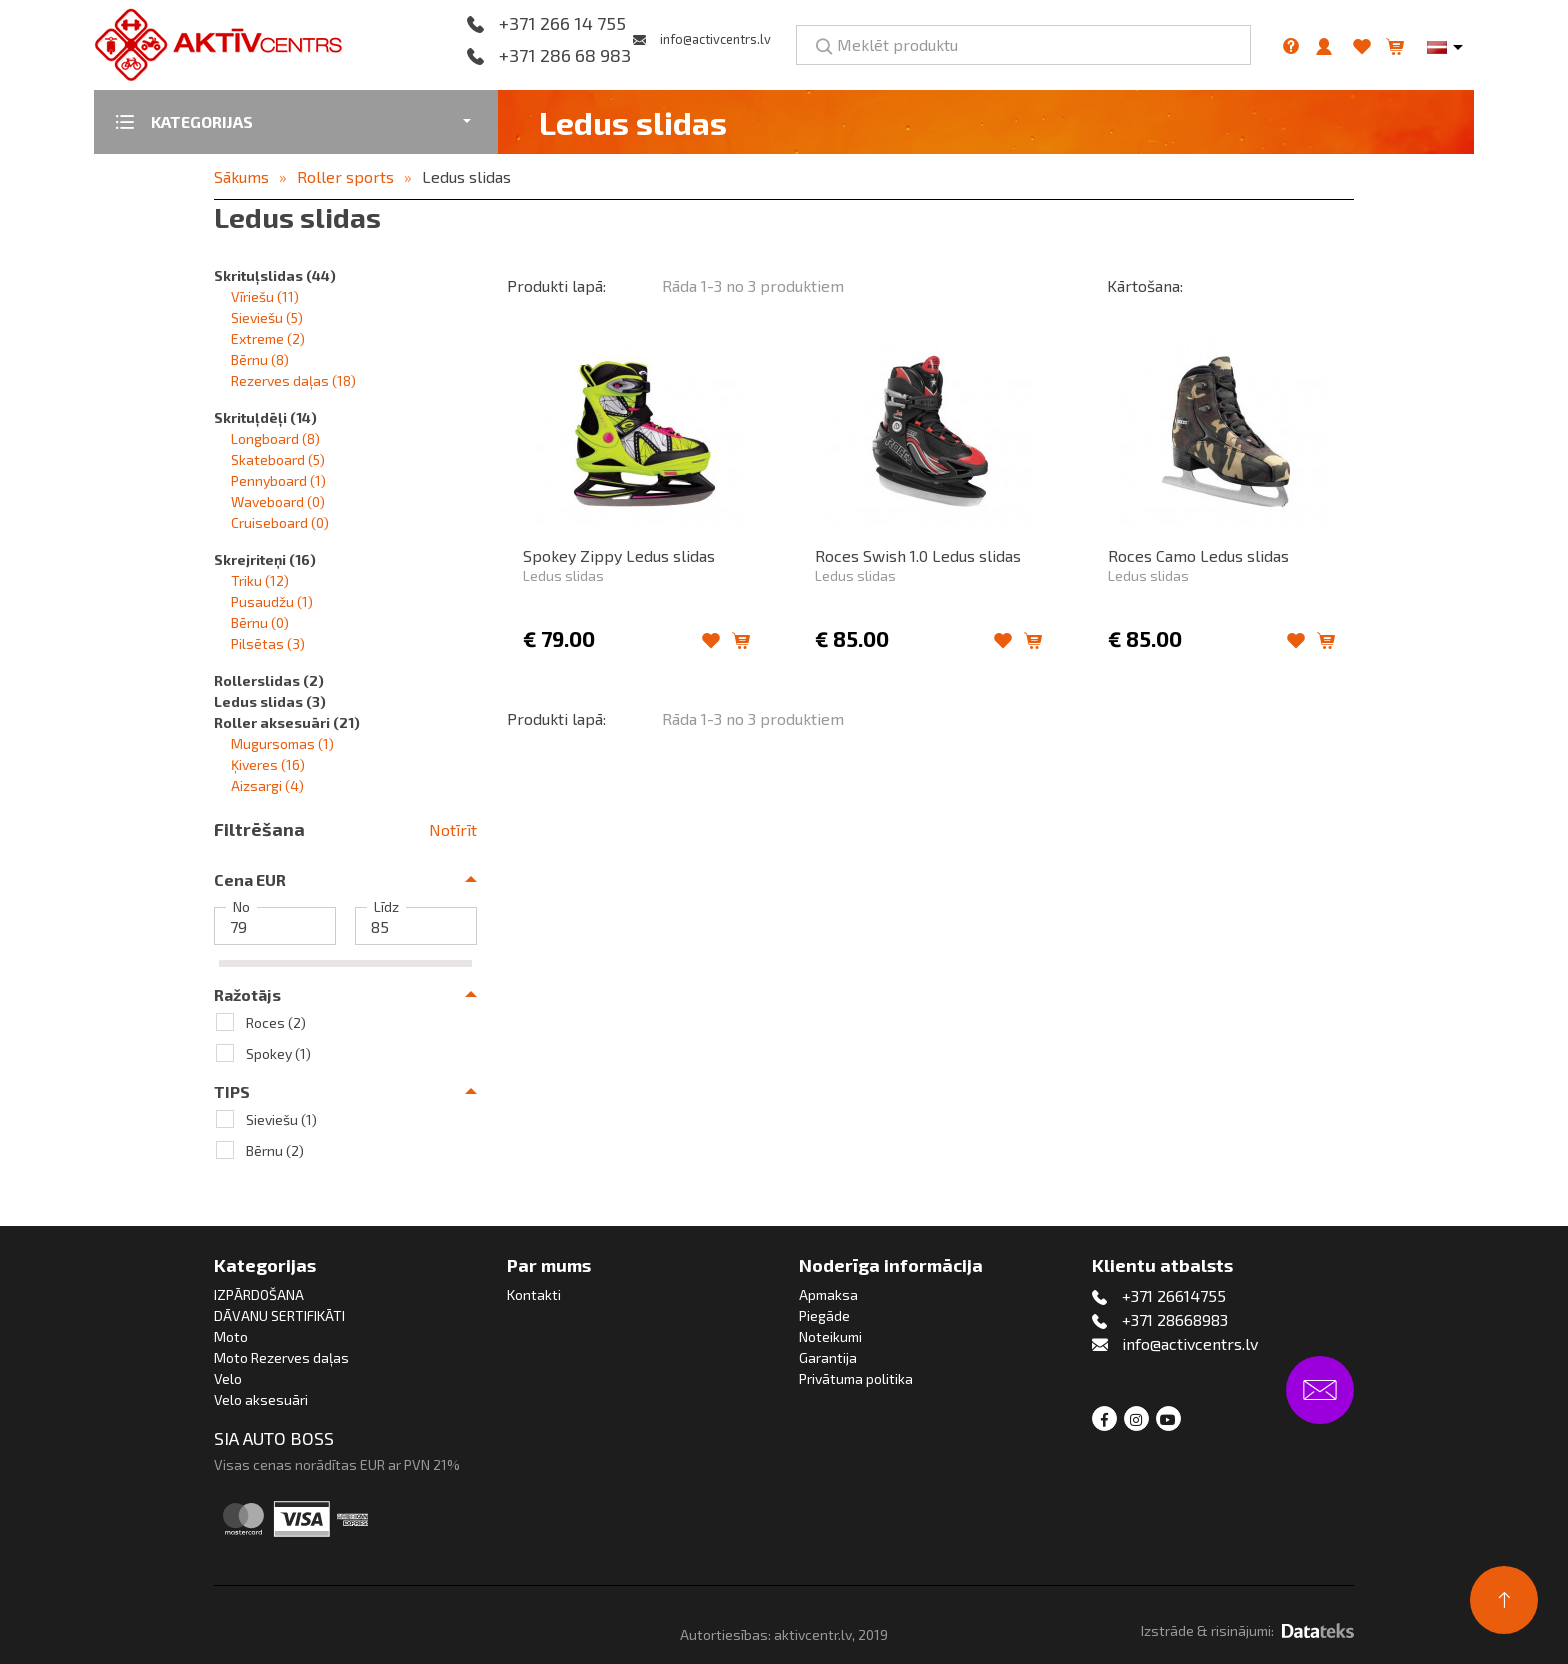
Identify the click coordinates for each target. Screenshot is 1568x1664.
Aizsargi (267, 785)
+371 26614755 (1174, 1295)
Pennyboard (278, 480)
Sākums (241, 176)
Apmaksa (828, 1294)
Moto (231, 1336)
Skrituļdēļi (265, 417)
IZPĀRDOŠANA (259, 1294)
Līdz (386, 907)
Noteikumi (830, 1336)
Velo (228, 1378)
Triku (260, 580)
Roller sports (345, 176)
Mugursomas (282, 743)
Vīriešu (265, 296)
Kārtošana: (1145, 285)
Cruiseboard (280, 522)
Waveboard (278, 501)
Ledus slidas (466, 176)
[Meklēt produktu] (1023, 45)
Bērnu (260, 359)
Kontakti (534, 1294)
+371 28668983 (1175, 1319)
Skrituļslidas (275, 275)
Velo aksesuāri (261, 1399)
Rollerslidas (269, 680)
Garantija (828, 1357)
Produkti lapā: (556, 285)
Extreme (268, 338)
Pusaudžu (272, 601)
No (241, 907)
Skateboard (278, 459)
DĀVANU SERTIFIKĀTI (279, 1315)
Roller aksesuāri (287, 722)
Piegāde (824, 1315)
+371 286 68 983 (565, 56)
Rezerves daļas (293, 380)
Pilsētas (268, 643)
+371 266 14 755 (562, 24)
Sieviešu (267, 317)
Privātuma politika (856, 1378)
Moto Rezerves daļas (281, 1357)
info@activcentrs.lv (715, 39)
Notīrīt (453, 829)
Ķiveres (268, 764)
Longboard (275, 438)
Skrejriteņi (265, 559)
